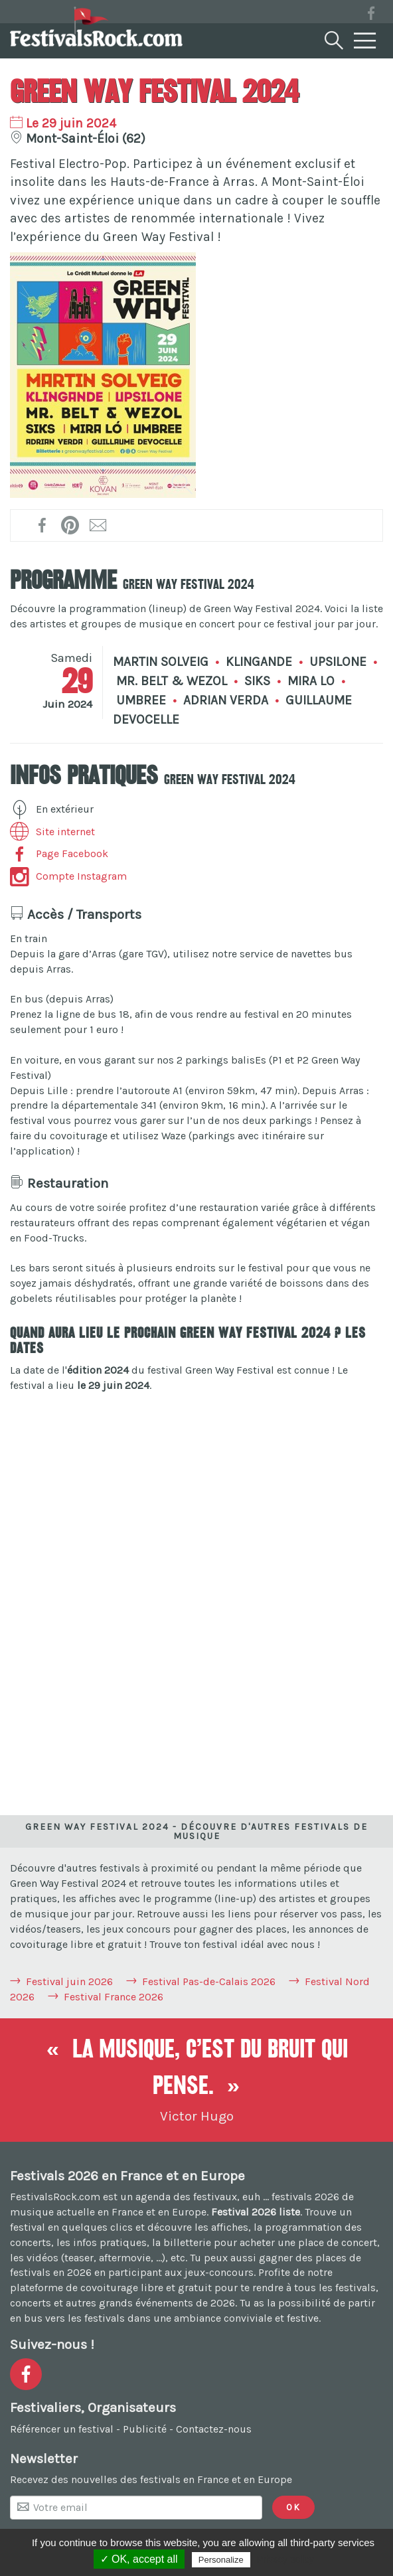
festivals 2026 (305, 2196)
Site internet (52, 831)
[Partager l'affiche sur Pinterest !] (70, 525)
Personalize (221, 2560)
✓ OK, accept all (139, 2559)
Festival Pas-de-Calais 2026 (208, 1981)
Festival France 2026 (113, 1996)
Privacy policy (285, 2559)
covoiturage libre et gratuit (146, 2287)
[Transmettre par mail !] (98, 525)
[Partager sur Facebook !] (42, 525)
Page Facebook (59, 853)
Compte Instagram (68, 876)
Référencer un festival (62, 2429)
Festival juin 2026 (69, 1981)
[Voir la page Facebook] (371, 15)
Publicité (145, 2429)
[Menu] (365, 41)
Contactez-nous (214, 2429)
